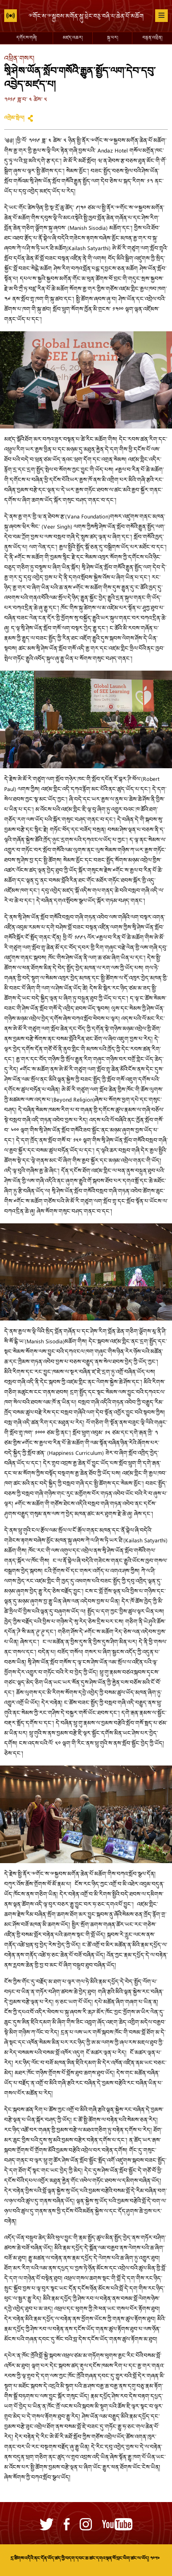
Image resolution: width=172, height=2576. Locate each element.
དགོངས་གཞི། (26, 38)
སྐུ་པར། (112, 38)
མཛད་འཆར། (73, 38)
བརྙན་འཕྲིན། (152, 38)
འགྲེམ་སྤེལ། (14, 118)
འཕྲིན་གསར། (19, 59)
